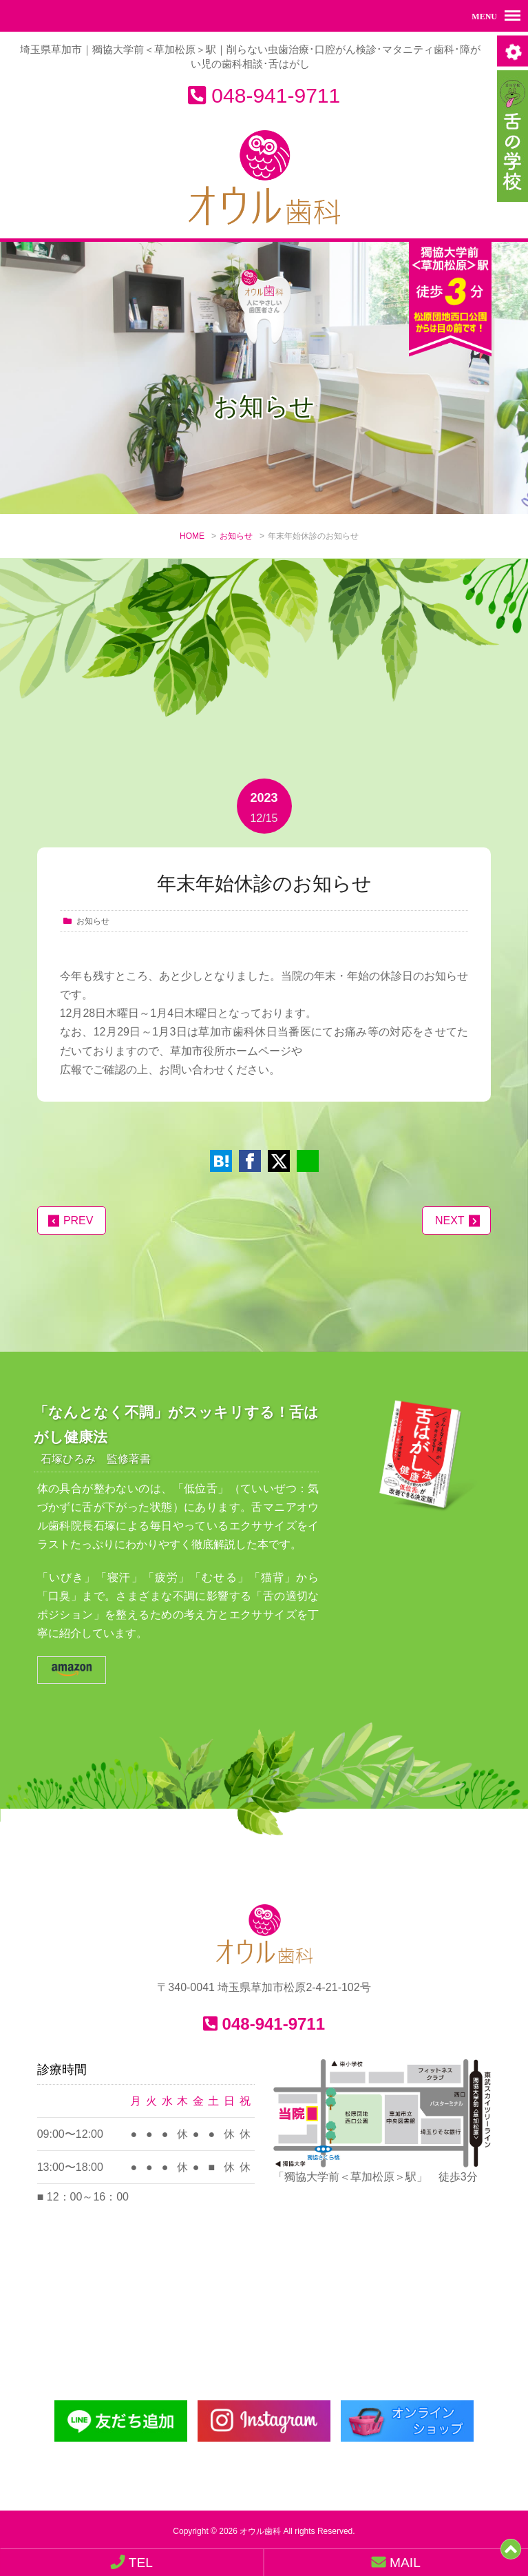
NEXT (450, 1220)
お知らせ (236, 537)
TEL (132, 2562)
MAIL (396, 2562)
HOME (192, 537)
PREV (78, 1220)
